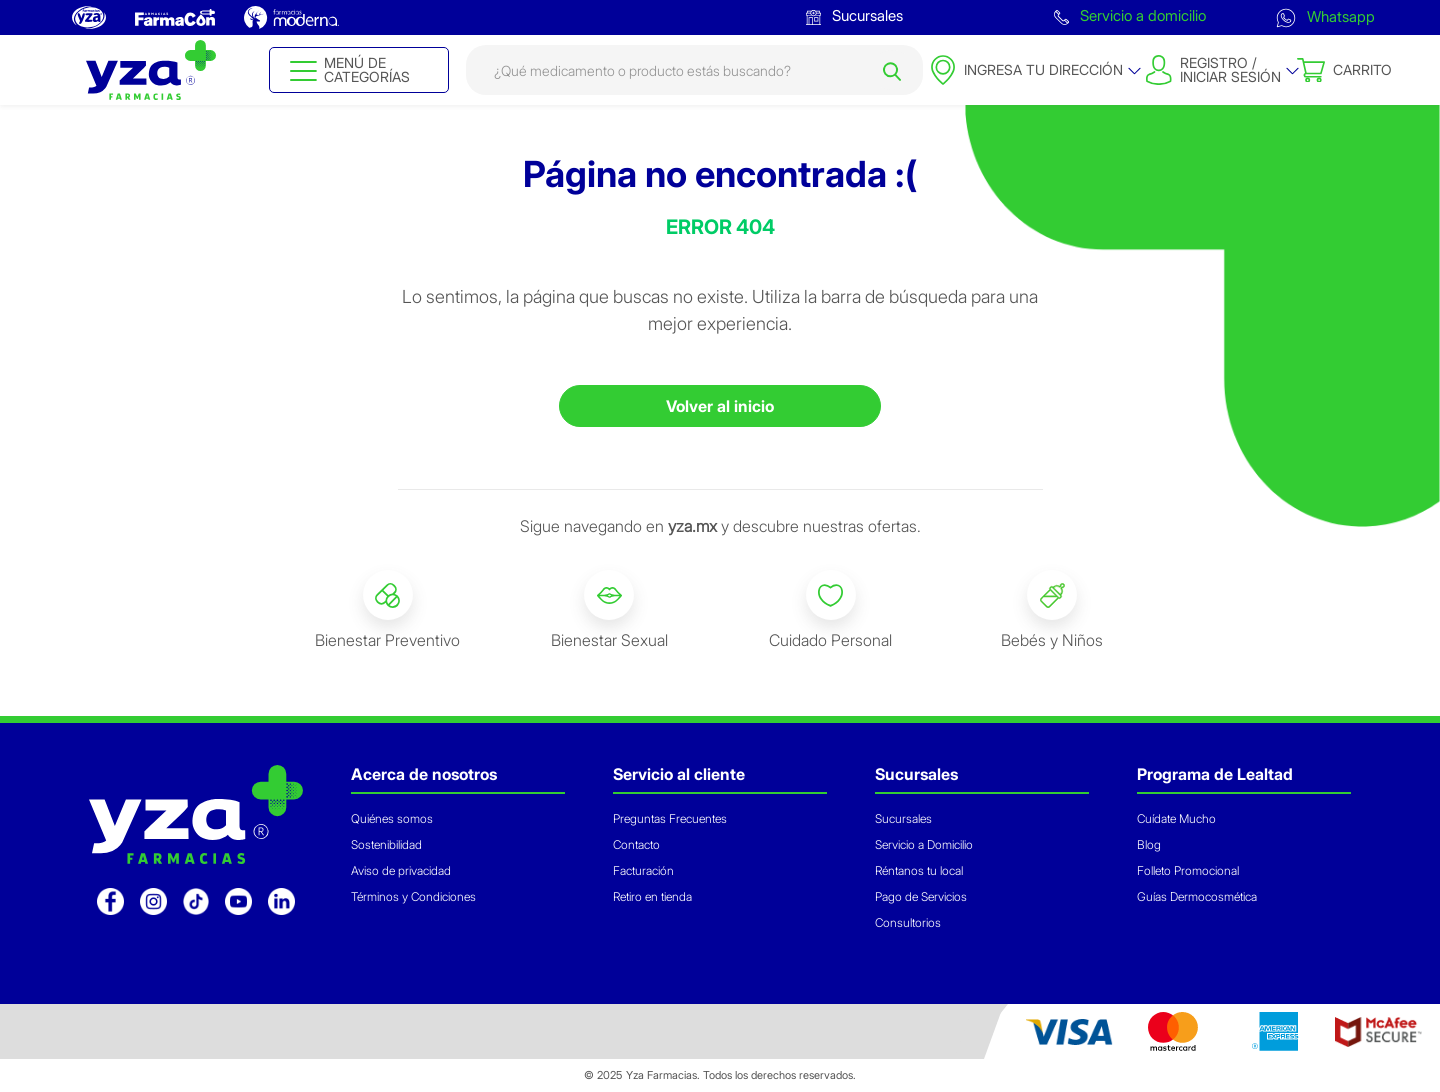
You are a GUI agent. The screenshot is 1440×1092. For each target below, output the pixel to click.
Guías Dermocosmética (1197, 896)
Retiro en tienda (652, 896)
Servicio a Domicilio (924, 844)
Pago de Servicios (921, 896)
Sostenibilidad (386, 844)
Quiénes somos (392, 818)
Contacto (636, 844)
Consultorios (908, 922)
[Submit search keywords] (892, 70)
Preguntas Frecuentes (670, 818)
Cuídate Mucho (1176, 818)
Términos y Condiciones (413, 896)
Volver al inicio (720, 406)
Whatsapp (1325, 16)
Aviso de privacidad (401, 870)
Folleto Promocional (1188, 870)
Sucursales (854, 15)
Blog (1149, 844)
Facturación (643, 870)
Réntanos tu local (919, 870)
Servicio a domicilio (1130, 15)
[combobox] (694, 70)
